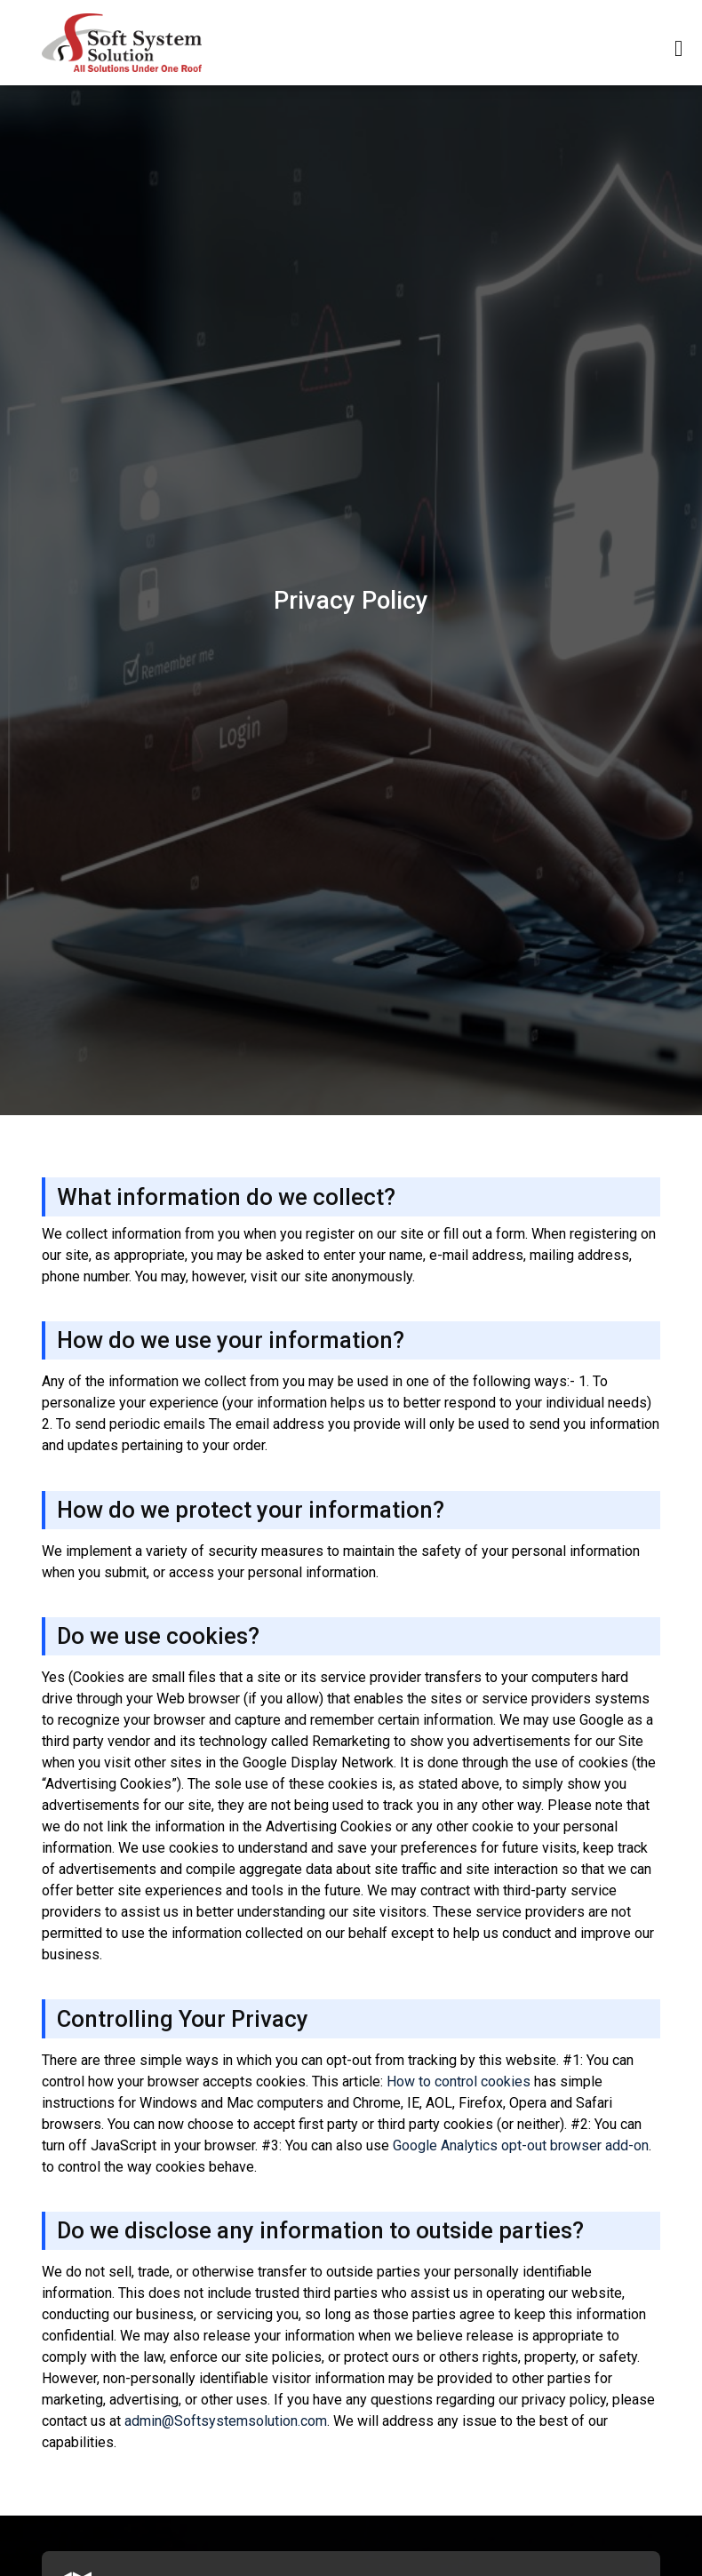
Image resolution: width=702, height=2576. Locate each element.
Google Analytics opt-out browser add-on (521, 2145)
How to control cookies (458, 2081)
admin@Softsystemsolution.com (225, 2421)
